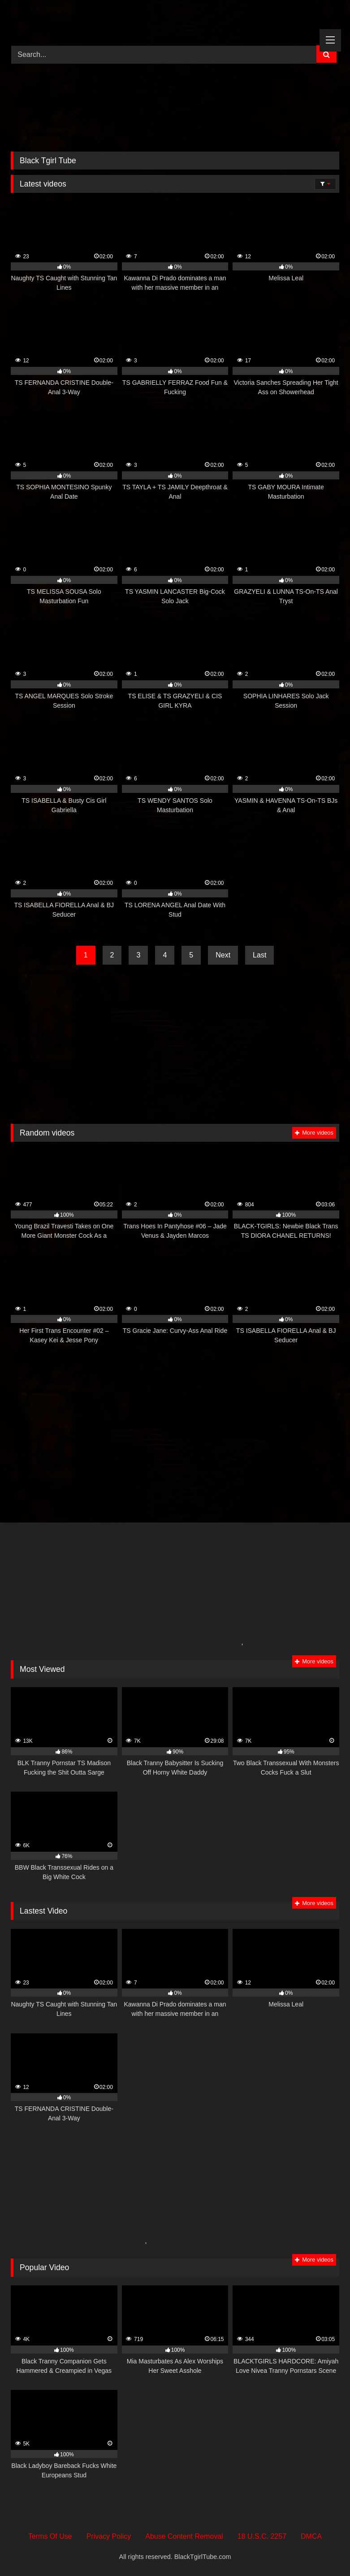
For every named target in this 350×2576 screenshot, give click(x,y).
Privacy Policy (108, 2536)
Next (223, 955)
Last (259, 955)
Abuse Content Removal (184, 2536)
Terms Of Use (50, 2536)
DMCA (311, 2536)
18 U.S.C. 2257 (262, 2536)
